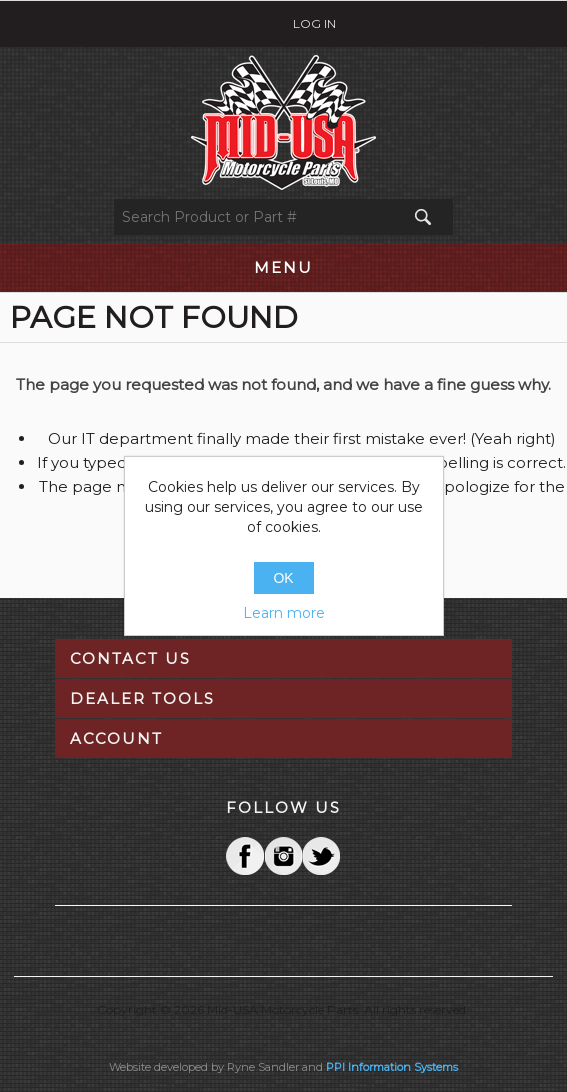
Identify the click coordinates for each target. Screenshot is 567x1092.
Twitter (283, 856)
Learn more (284, 613)
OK (283, 578)
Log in (314, 23)
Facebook (245, 856)
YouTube (321, 856)
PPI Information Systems (392, 1067)
